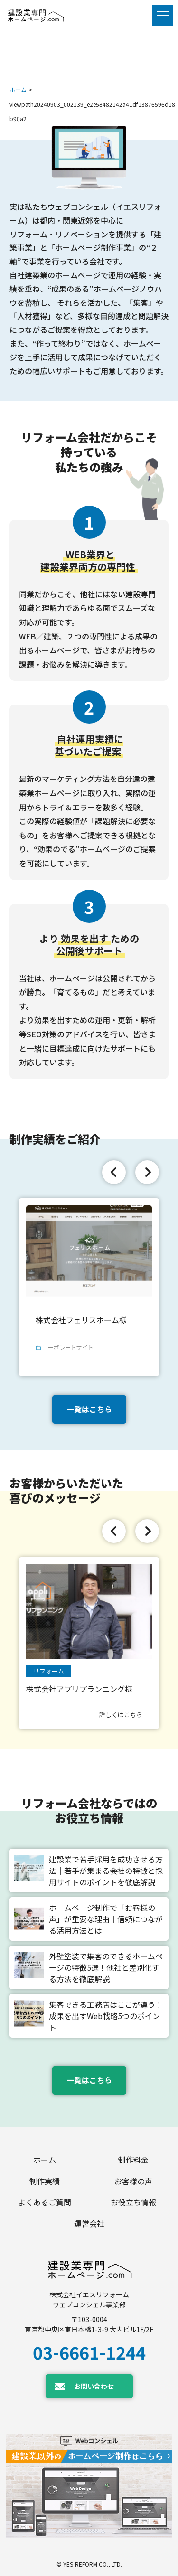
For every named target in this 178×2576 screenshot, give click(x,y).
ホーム (18, 89)
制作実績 (44, 2181)
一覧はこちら (89, 1409)
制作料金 (133, 2159)
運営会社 (89, 2223)
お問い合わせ (94, 2386)
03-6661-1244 (89, 2352)
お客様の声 (133, 2181)
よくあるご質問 (44, 2202)
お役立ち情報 (133, 2202)
